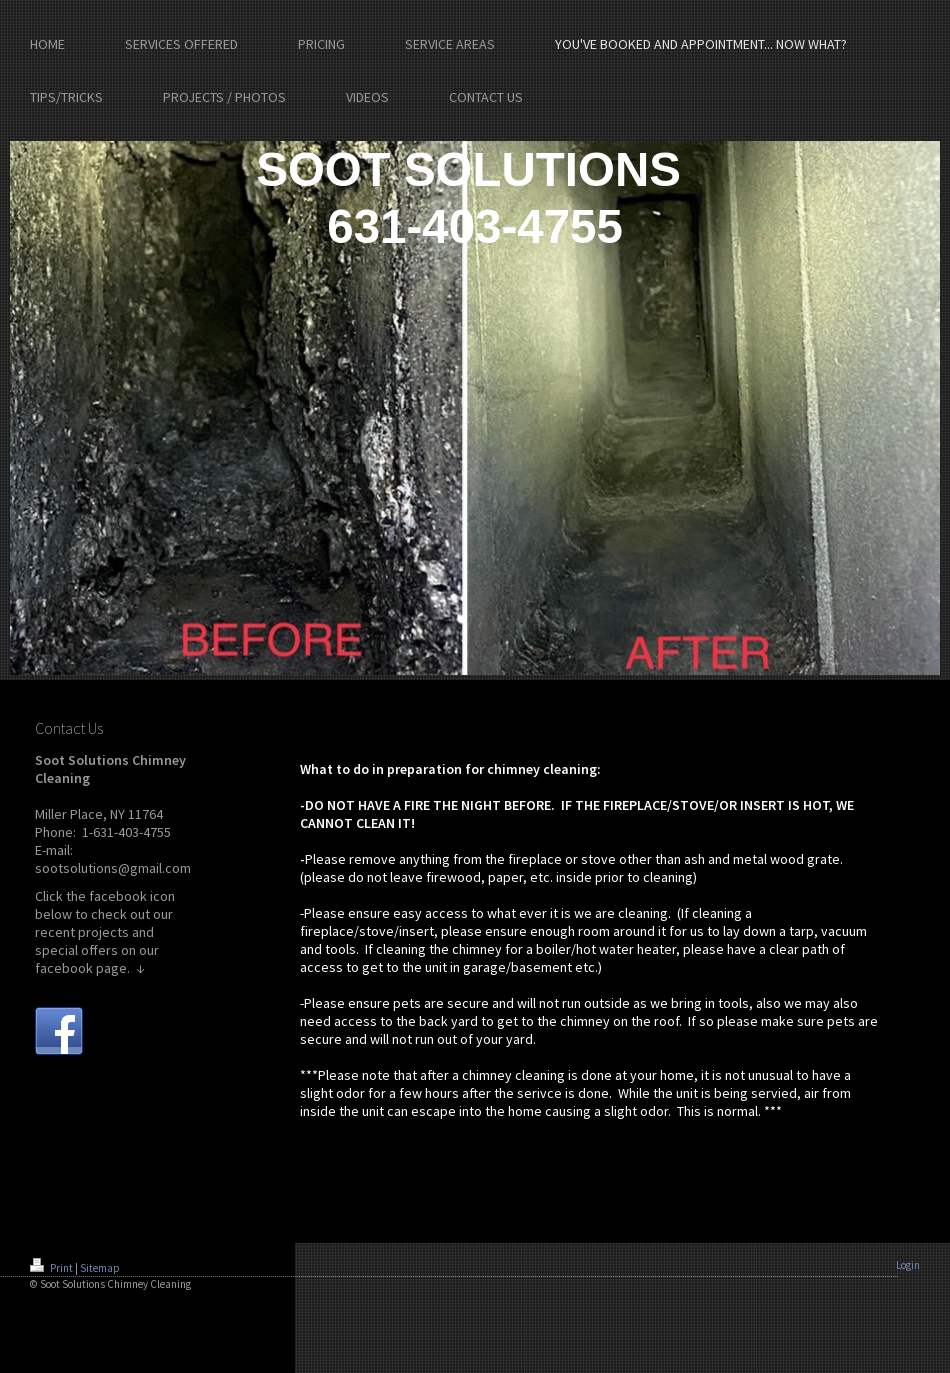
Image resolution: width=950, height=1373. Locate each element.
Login (908, 1265)
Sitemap (100, 1268)
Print (52, 1268)
